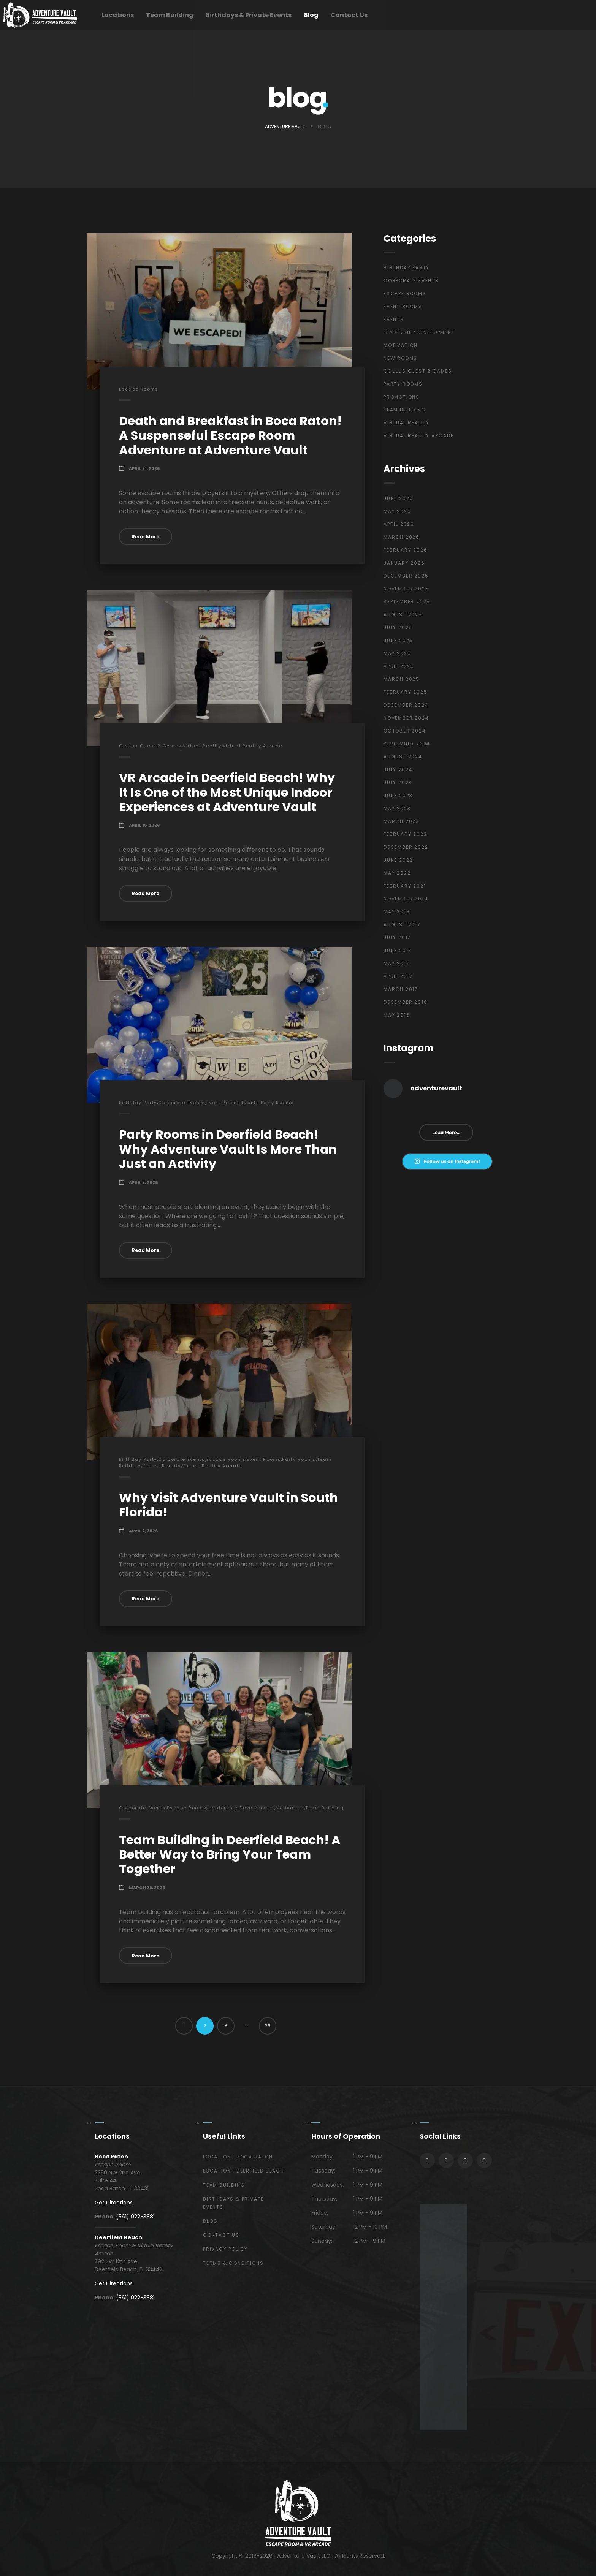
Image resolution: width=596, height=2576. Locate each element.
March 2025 (402, 679)
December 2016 (405, 1002)
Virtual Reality (202, 746)
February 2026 (405, 550)
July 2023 (398, 782)
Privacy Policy (225, 2249)
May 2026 (397, 511)
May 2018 (397, 911)
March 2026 (402, 537)
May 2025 (397, 653)
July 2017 (397, 937)
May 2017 (396, 963)
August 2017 (402, 924)
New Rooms (400, 358)
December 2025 (406, 576)
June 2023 (398, 795)
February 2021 (405, 886)
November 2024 (406, 718)
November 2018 (406, 899)
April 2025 (399, 666)
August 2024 (403, 756)
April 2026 (399, 524)
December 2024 (406, 705)
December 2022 (406, 847)
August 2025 (403, 614)
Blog (311, 15)
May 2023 (397, 808)
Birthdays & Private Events (249, 15)
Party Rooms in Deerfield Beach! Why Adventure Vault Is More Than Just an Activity (228, 1149)
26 (268, 2025)
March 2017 (401, 989)
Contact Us (349, 15)
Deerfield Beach (118, 2237)
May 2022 (397, 873)
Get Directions (114, 2202)
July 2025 (398, 627)
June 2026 (398, 498)
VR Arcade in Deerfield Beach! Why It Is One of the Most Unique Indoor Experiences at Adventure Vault (227, 792)
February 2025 (405, 692)
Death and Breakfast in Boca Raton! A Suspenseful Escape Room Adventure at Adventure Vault (230, 435)
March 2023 (401, 821)
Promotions (402, 397)
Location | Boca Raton (238, 2157)
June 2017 (398, 950)
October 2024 (405, 731)
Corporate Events (181, 1103)
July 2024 (398, 769)
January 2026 (404, 563)
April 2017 (398, 976)
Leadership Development (241, 1808)
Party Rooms (277, 1103)
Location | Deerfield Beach (243, 2171)
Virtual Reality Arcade (252, 746)
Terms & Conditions (233, 2263)
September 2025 (407, 601)
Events (251, 1103)
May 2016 (397, 1015)
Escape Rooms (139, 389)
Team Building (169, 15)
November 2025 (406, 588)
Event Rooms (223, 1103)
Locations (117, 15)
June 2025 (398, 640)
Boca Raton (111, 2156)
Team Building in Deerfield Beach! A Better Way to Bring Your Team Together (230, 1854)
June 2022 (398, 860)
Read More (145, 536)
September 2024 (407, 744)
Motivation (290, 1808)
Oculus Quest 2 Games (150, 746)
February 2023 (405, 834)
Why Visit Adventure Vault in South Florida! (228, 1505)
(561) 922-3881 (135, 2216)
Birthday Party (138, 1103)
